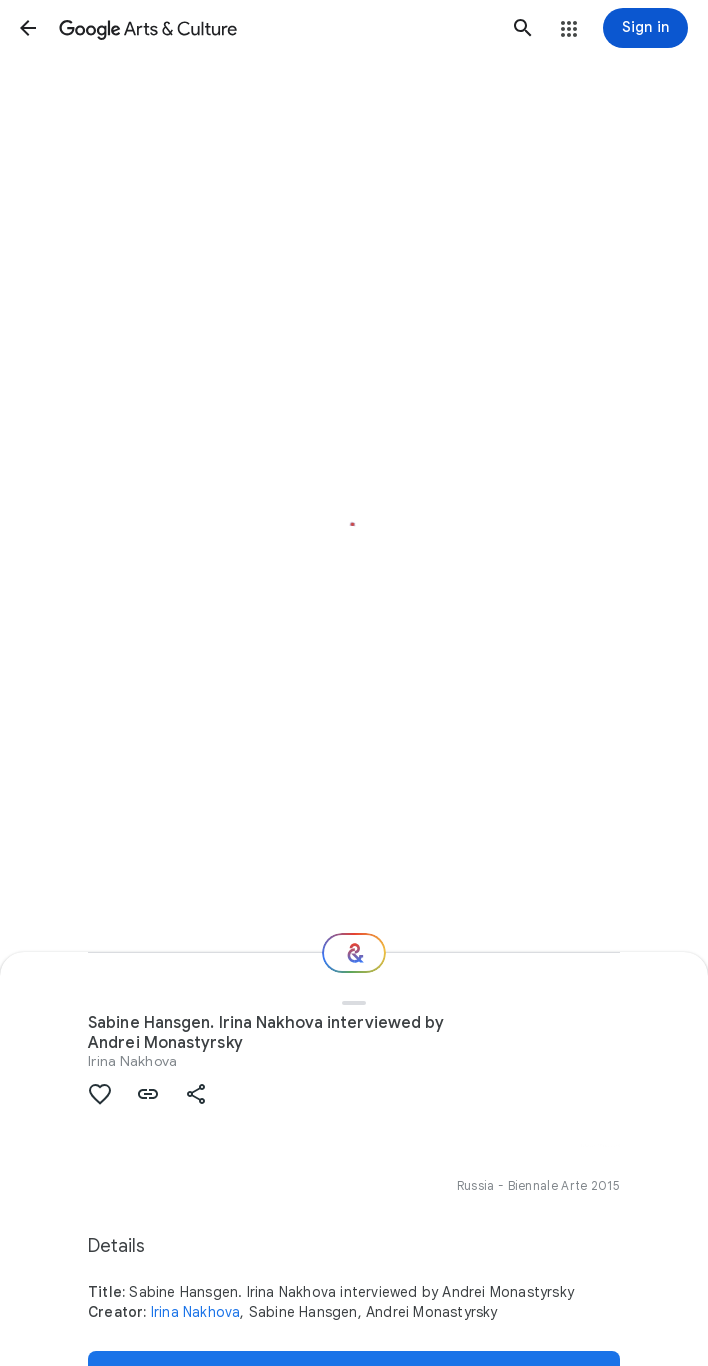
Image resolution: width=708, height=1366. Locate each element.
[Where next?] (354, 953)
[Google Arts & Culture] (275, 28)
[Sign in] (645, 28)
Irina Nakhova (132, 1061)
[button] (28, 28)
